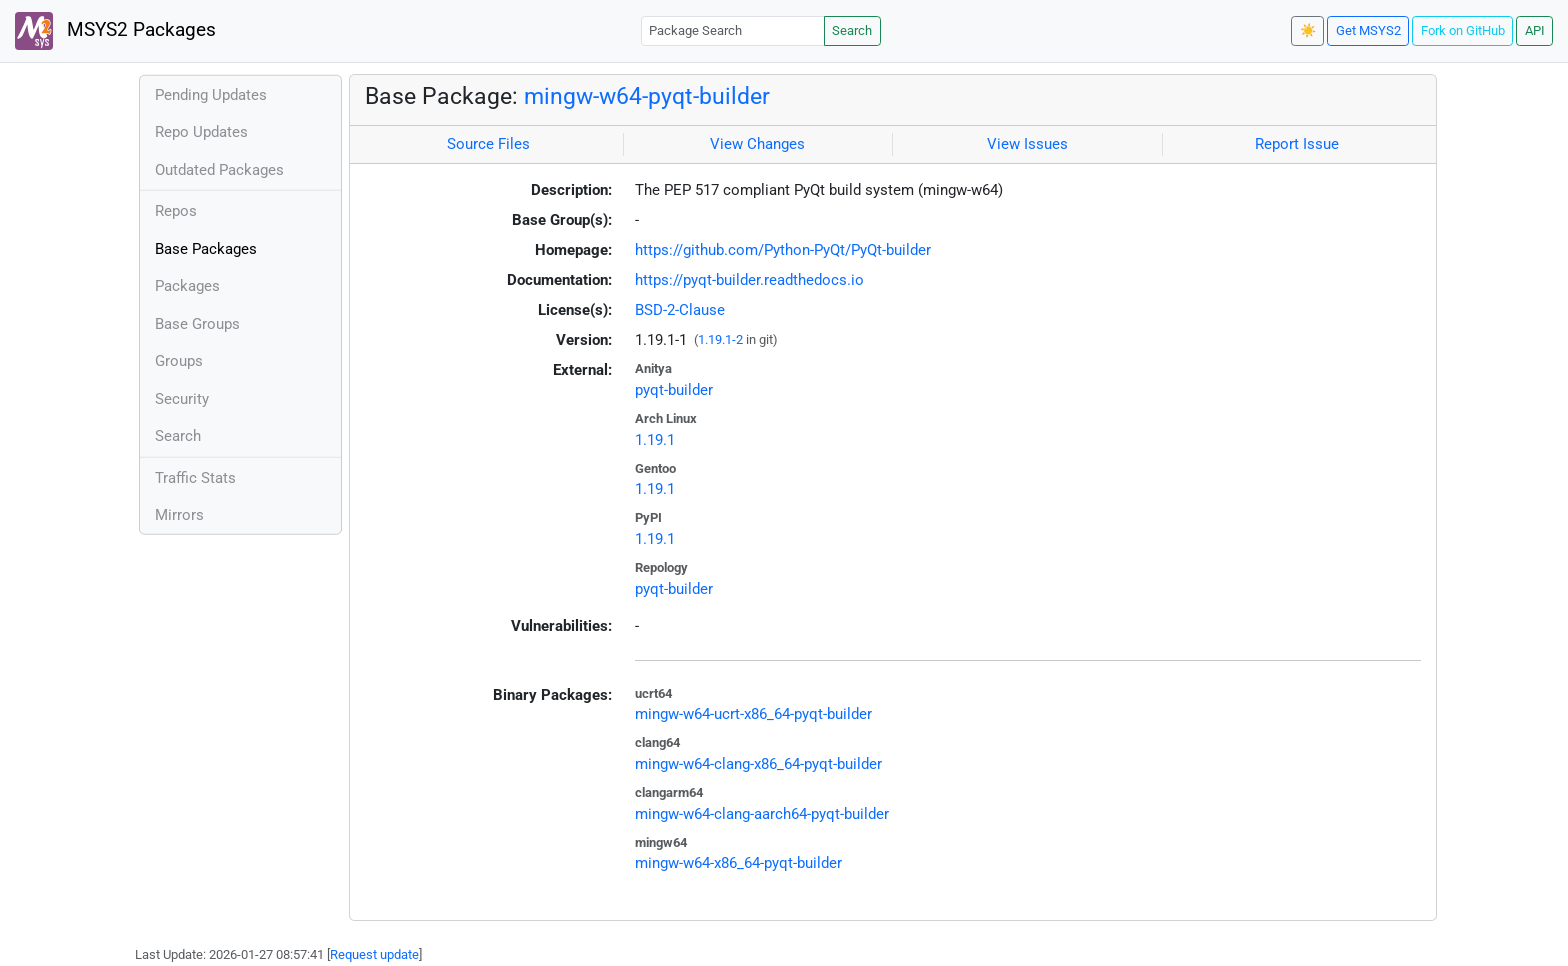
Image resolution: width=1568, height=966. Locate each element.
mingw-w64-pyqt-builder (647, 96)
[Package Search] (733, 30)
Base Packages (206, 249)
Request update (374, 954)
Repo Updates (201, 132)
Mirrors (179, 515)
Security (182, 399)
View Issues (1027, 144)
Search (852, 30)
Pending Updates (211, 95)
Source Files (488, 144)
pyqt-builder (674, 390)
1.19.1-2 (720, 339)
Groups (179, 361)
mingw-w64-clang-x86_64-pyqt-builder (758, 764)
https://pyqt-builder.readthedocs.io (749, 280)
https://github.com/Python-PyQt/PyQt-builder (783, 250)
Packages (187, 286)
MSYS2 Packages (115, 31)
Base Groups (197, 324)
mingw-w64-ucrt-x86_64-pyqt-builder (753, 714)
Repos (176, 211)
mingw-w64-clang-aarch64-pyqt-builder (762, 814)
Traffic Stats (195, 478)
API (1535, 30)
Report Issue (1297, 144)
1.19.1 (655, 440)
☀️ (1308, 30)
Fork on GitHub (1463, 30)
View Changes (757, 144)
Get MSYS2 (1368, 30)
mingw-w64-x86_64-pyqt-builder (738, 863)
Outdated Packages (219, 170)
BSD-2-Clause (680, 310)
